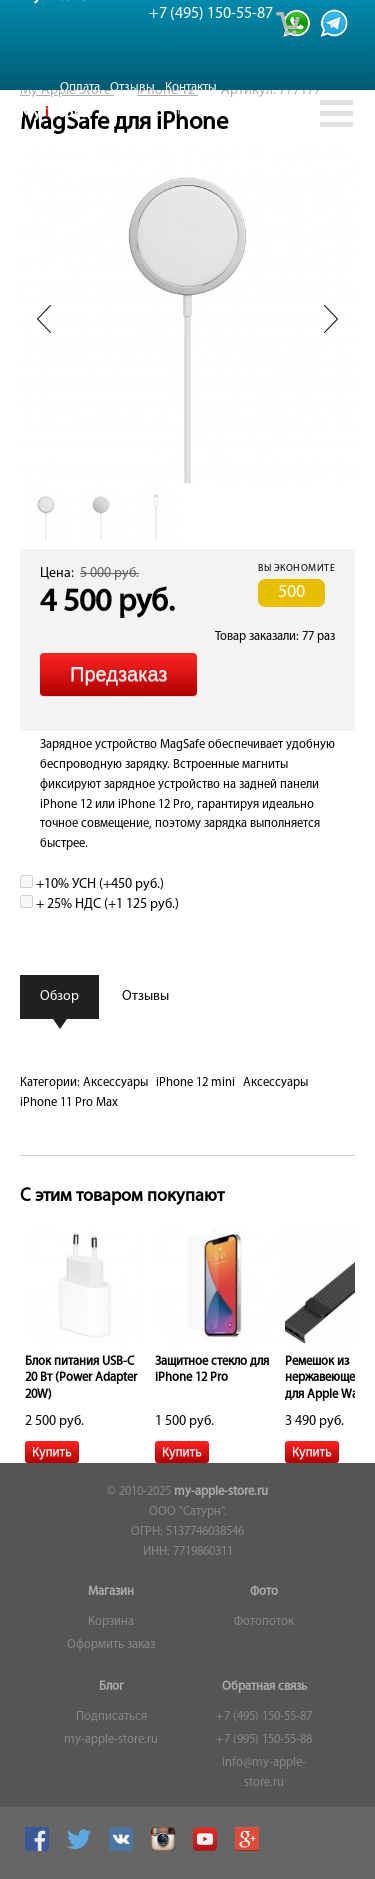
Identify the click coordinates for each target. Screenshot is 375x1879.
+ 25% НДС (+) (99, 904)
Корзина (111, 1622)
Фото (264, 1592)
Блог (111, 1687)
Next (331, 319)
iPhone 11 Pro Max (69, 1103)
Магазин (111, 1592)
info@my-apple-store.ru (264, 1773)
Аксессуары (115, 1083)
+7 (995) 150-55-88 (264, 1740)
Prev (44, 319)
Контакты (191, 87)
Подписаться (111, 1717)
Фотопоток (264, 1622)
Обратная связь (264, 1687)
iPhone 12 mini (195, 1083)
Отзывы (132, 87)
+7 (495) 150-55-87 (264, 1717)
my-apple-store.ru (221, 1492)
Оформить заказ (111, 1645)
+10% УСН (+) (92, 884)
